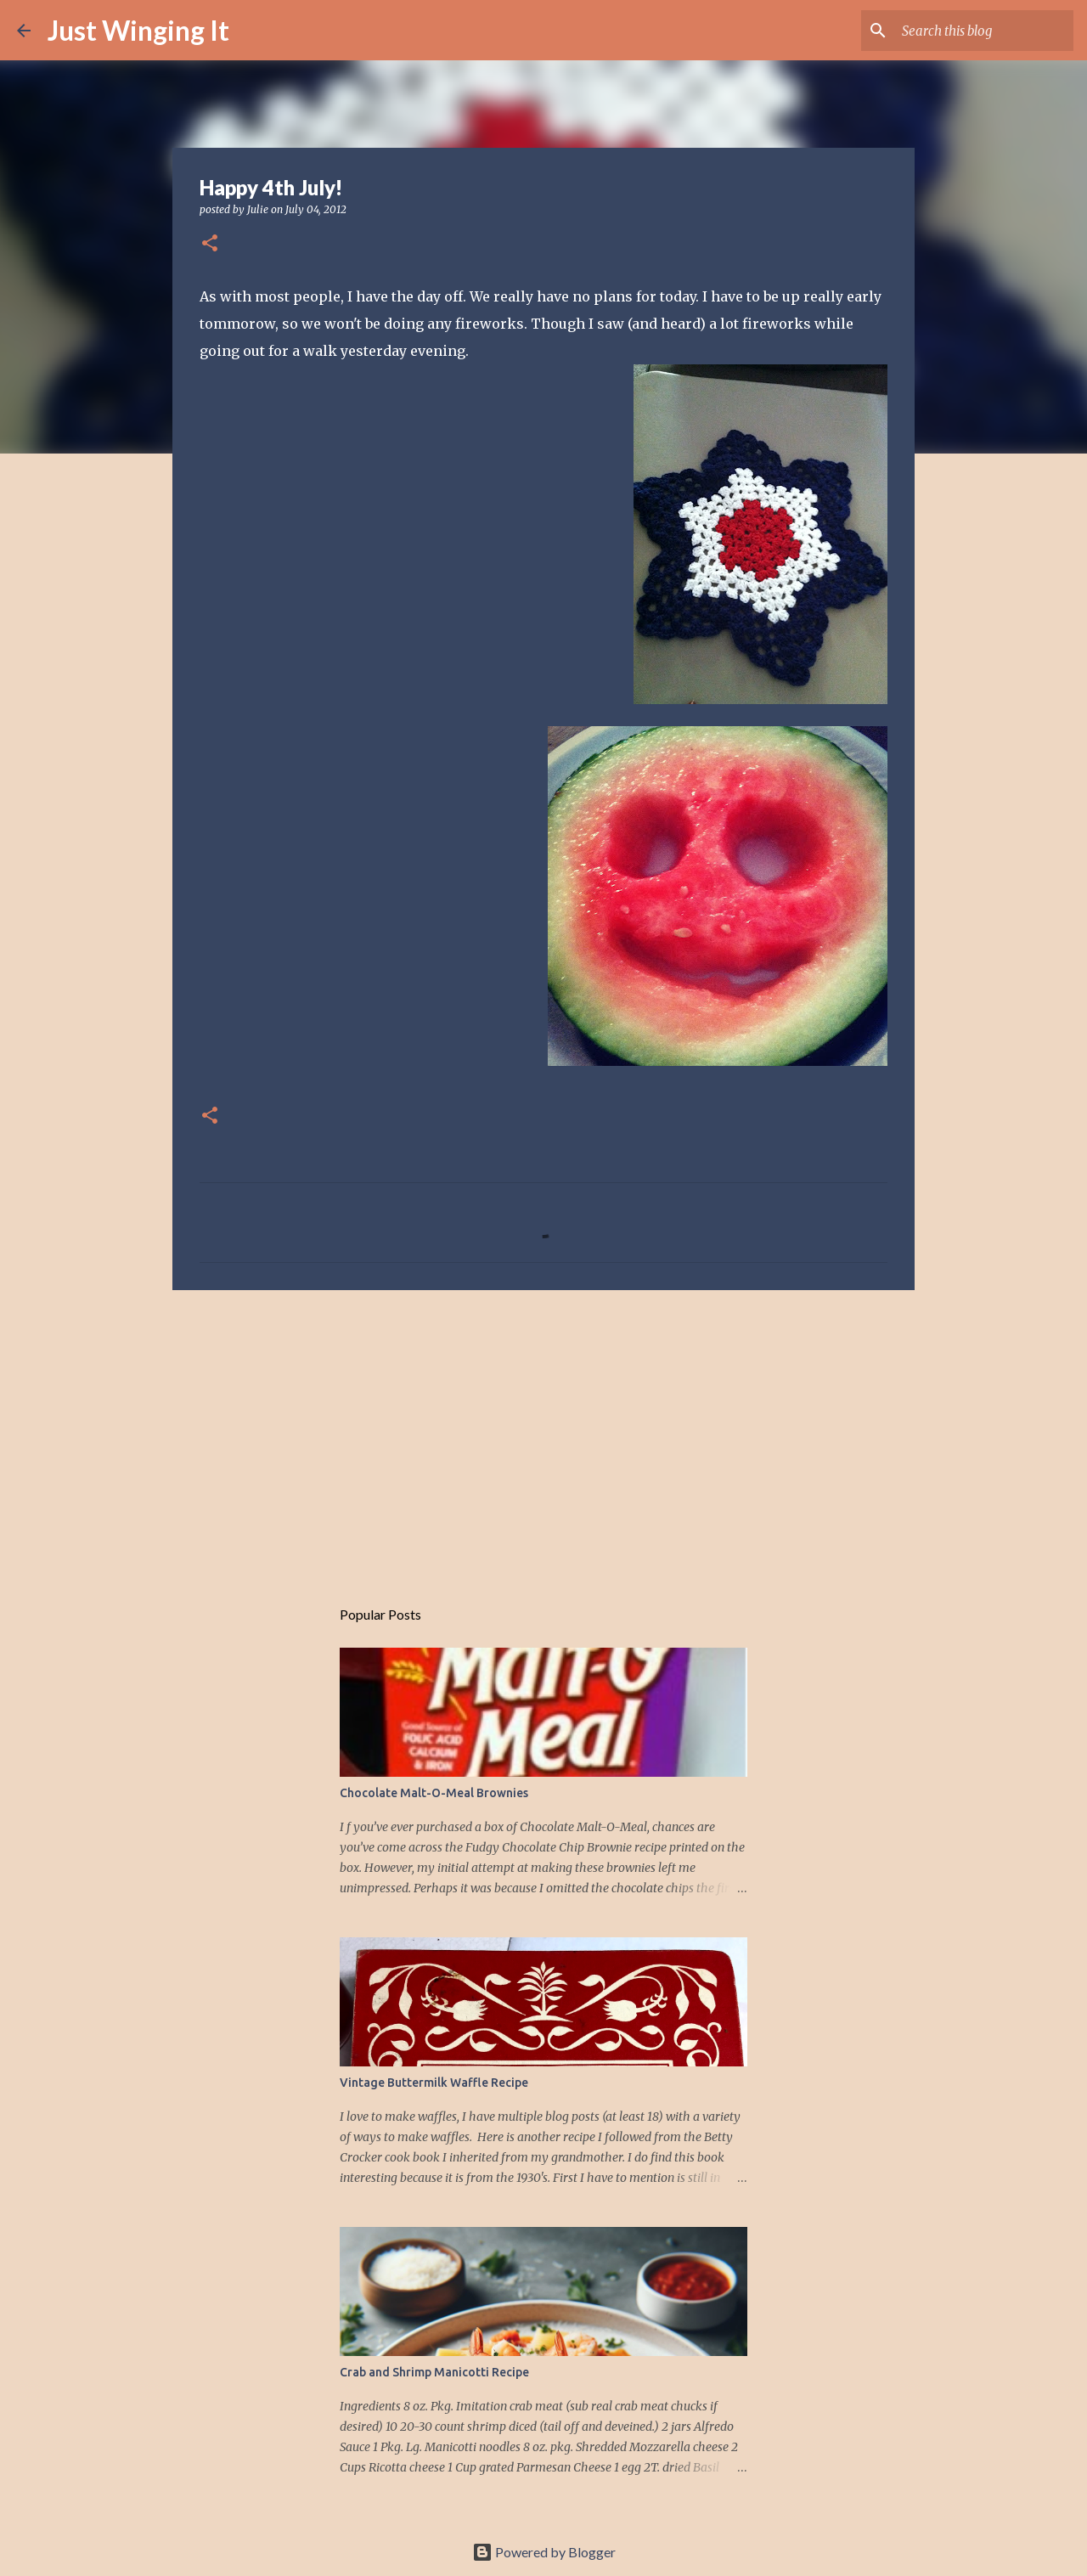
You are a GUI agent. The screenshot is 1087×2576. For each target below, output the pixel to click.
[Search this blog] (984, 30)
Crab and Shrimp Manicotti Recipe (434, 2372)
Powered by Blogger (544, 2552)
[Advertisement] (543, 1434)
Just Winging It (138, 30)
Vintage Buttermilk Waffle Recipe (434, 2082)
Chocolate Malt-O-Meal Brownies (434, 1793)
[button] (210, 244)
